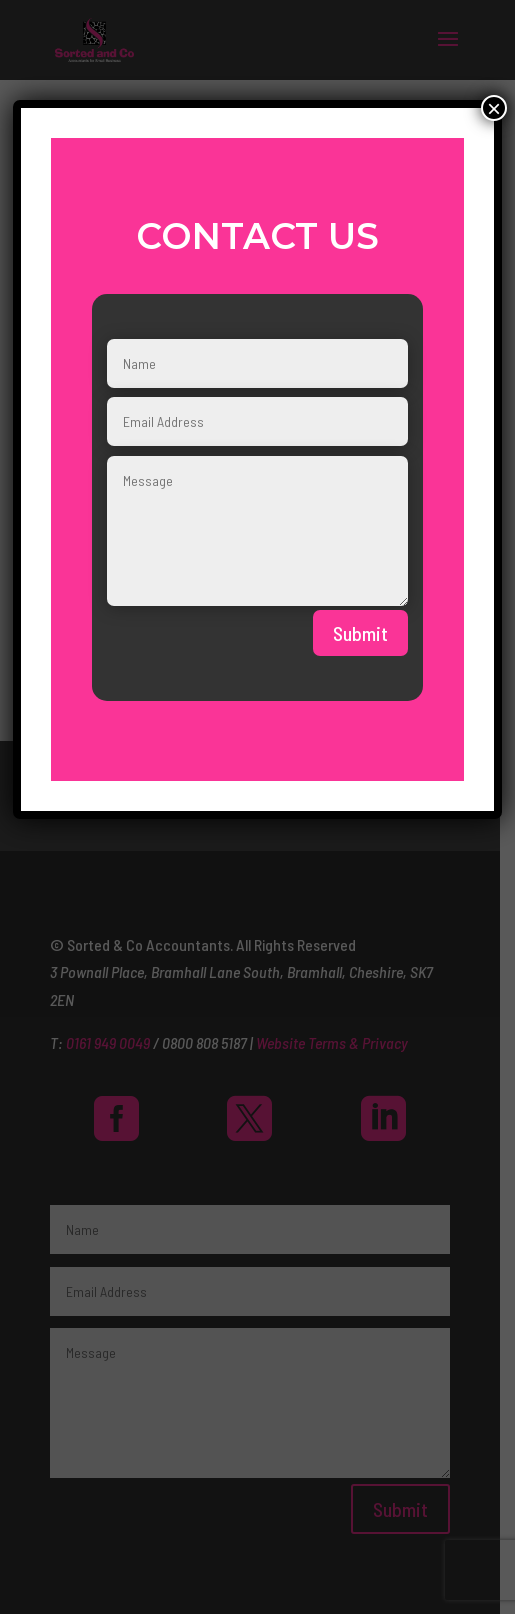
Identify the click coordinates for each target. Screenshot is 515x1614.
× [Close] (494, 108)
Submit (360, 633)
